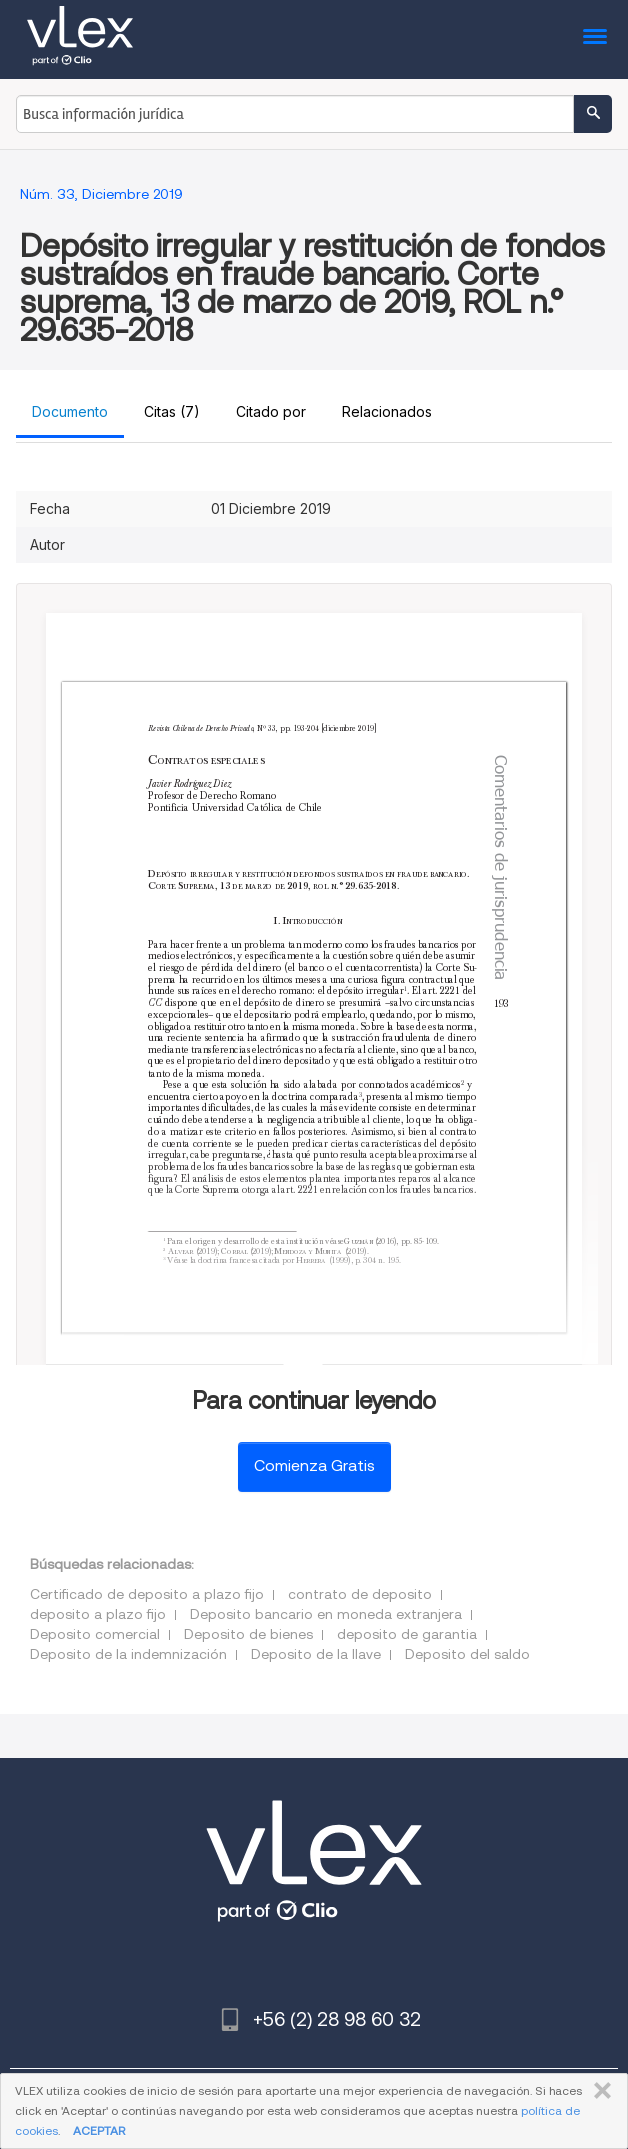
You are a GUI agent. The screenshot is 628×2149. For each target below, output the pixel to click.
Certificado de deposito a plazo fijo (147, 1594)
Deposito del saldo (467, 1654)
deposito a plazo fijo (98, 1614)
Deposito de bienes (248, 1634)
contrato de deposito (360, 1594)
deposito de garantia (407, 1634)
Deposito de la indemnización (128, 1654)
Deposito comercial (95, 1634)
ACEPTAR (99, 2130)
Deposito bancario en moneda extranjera (326, 1614)
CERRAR (598, 2091)
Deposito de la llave (316, 1654)
